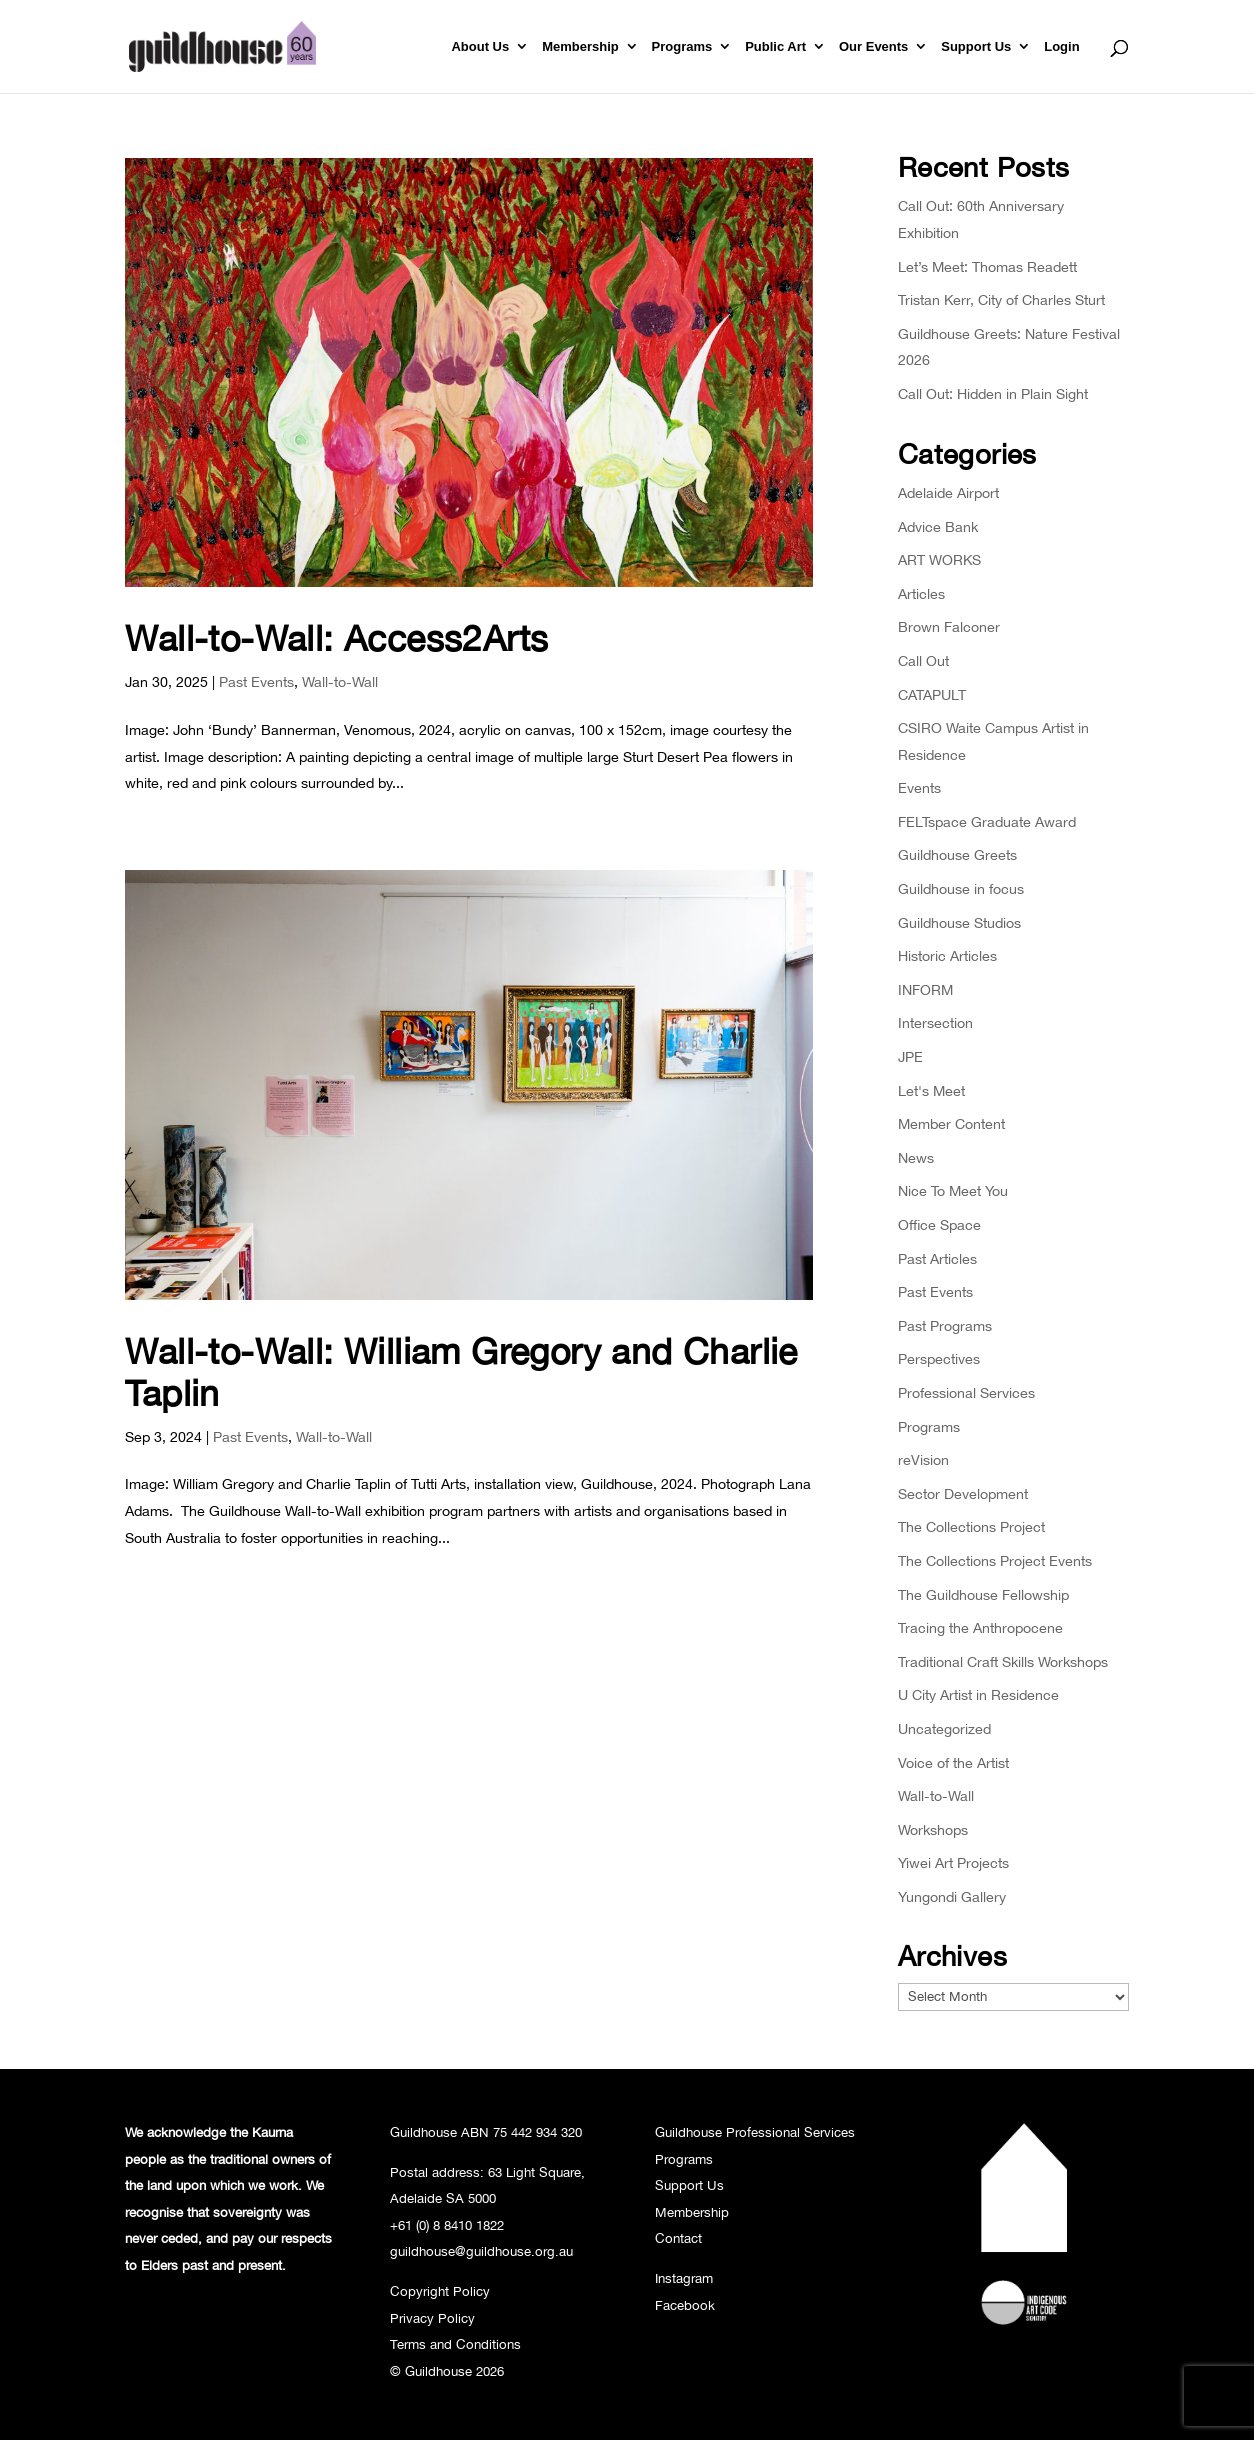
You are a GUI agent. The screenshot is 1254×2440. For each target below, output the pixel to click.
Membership (580, 47)
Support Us (976, 47)
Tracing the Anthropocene (980, 1627)
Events (919, 787)
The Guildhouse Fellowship (983, 1594)
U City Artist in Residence (978, 1694)
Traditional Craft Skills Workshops (1003, 1661)
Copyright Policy (440, 2291)
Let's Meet (931, 1090)
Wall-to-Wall (340, 681)
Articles (921, 593)
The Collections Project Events (995, 1560)
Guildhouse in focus (961, 888)
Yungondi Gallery (952, 1896)
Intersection (935, 1022)
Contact (678, 2238)
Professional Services (966, 1392)
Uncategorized (944, 1728)
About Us (480, 47)
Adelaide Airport (948, 492)
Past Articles (937, 1258)
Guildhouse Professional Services (755, 2132)
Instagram (684, 2278)
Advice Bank (938, 526)
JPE (910, 1056)
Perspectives (939, 1358)
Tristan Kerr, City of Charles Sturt (1001, 299)
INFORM (925, 989)
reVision (923, 1459)
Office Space (939, 1224)
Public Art (775, 47)
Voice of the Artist (953, 1762)
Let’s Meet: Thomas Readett (987, 266)
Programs (682, 47)
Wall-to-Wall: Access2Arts (336, 637)
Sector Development (963, 1493)
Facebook (685, 2305)
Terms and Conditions (455, 2344)
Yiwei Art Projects (953, 1862)
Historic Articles (947, 955)
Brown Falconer (949, 626)
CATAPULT (932, 694)
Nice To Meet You (953, 1190)
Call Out (923, 660)
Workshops (933, 1829)
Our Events (873, 47)
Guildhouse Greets (957, 854)
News (916, 1157)
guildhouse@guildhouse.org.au (481, 2251)
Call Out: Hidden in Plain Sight (993, 393)
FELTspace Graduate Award (987, 821)
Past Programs (945, 1325)
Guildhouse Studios (959, 922)
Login (1061, 47)
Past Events (256, 681)
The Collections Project (971, 1526)
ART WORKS (939, 559)
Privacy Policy (432, 2318)
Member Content (951, 1123)
